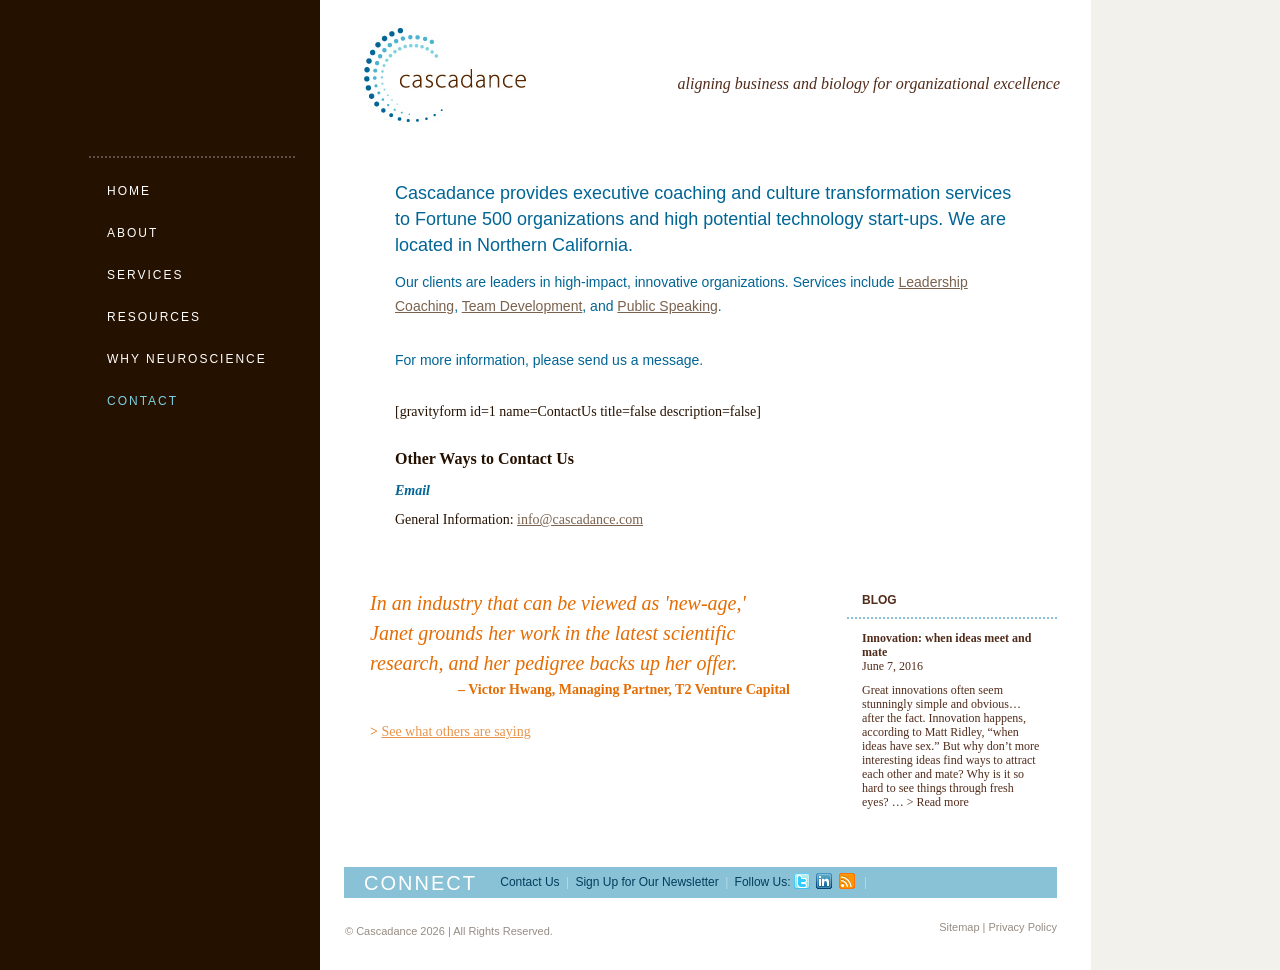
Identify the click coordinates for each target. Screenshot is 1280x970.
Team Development (522, 306)
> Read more (938, 802)
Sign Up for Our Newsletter (646, 882)
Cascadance (490, 75)
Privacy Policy (1023, 927)
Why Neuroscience (187, 359)
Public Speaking (667, 306)
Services (145, 275)
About (132, 233)
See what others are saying (455, 731)
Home (129, 191)
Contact (142, 401)
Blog (879, 600)
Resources (154, 317)
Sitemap (959, 927)
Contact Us (529, 882)
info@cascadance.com (580, 519)
